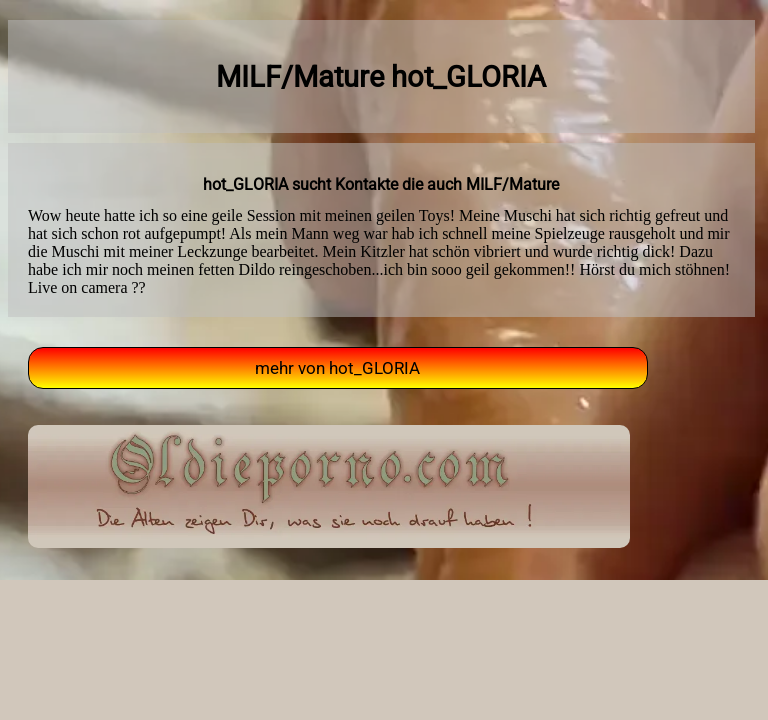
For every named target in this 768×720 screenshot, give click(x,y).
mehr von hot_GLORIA (337, 368)
